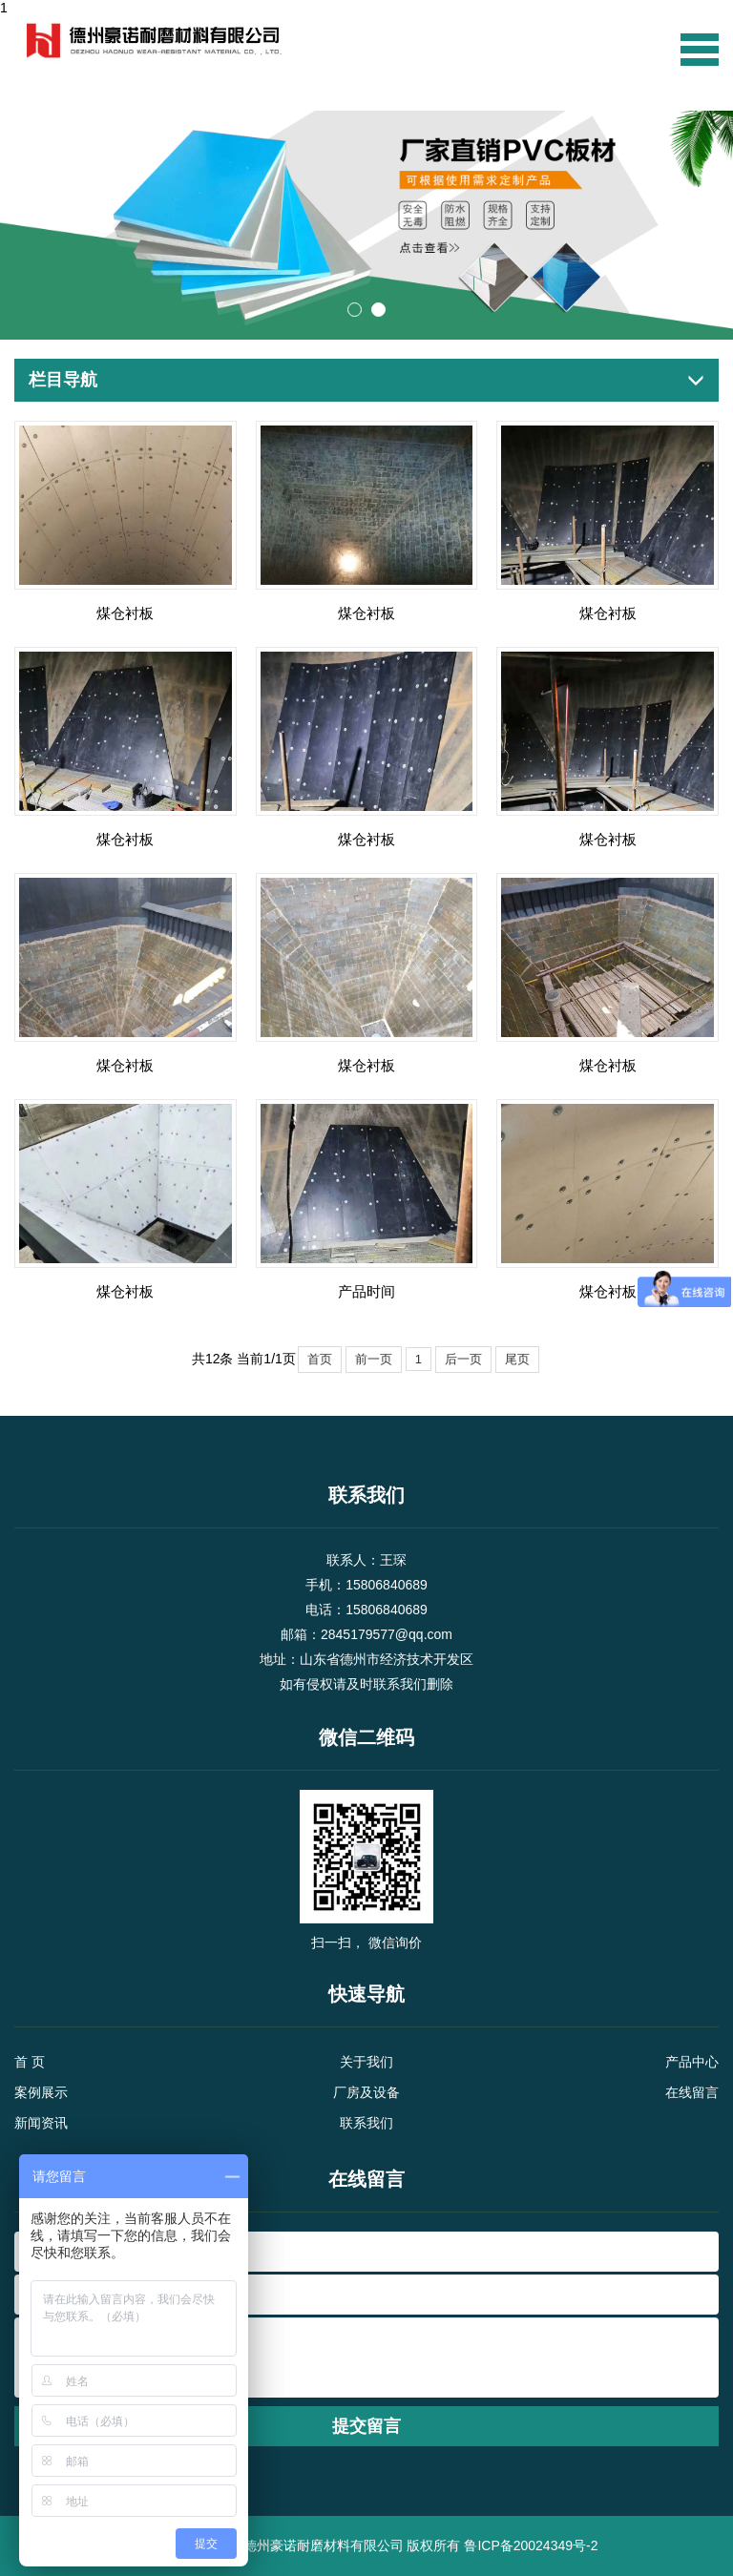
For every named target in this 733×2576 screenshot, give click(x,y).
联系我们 (366, 2122)
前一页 (373, 1359)
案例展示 (41, 2092)
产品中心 (692, 2061)
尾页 (517, 1359)
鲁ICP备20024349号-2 (530, 2545)
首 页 (29, 2061)
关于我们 (366, 2061)
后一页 (463, 1359)
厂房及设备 (366, 2092)
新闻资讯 (41, 2122)
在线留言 (692, 2092)
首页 (319, 1359)
